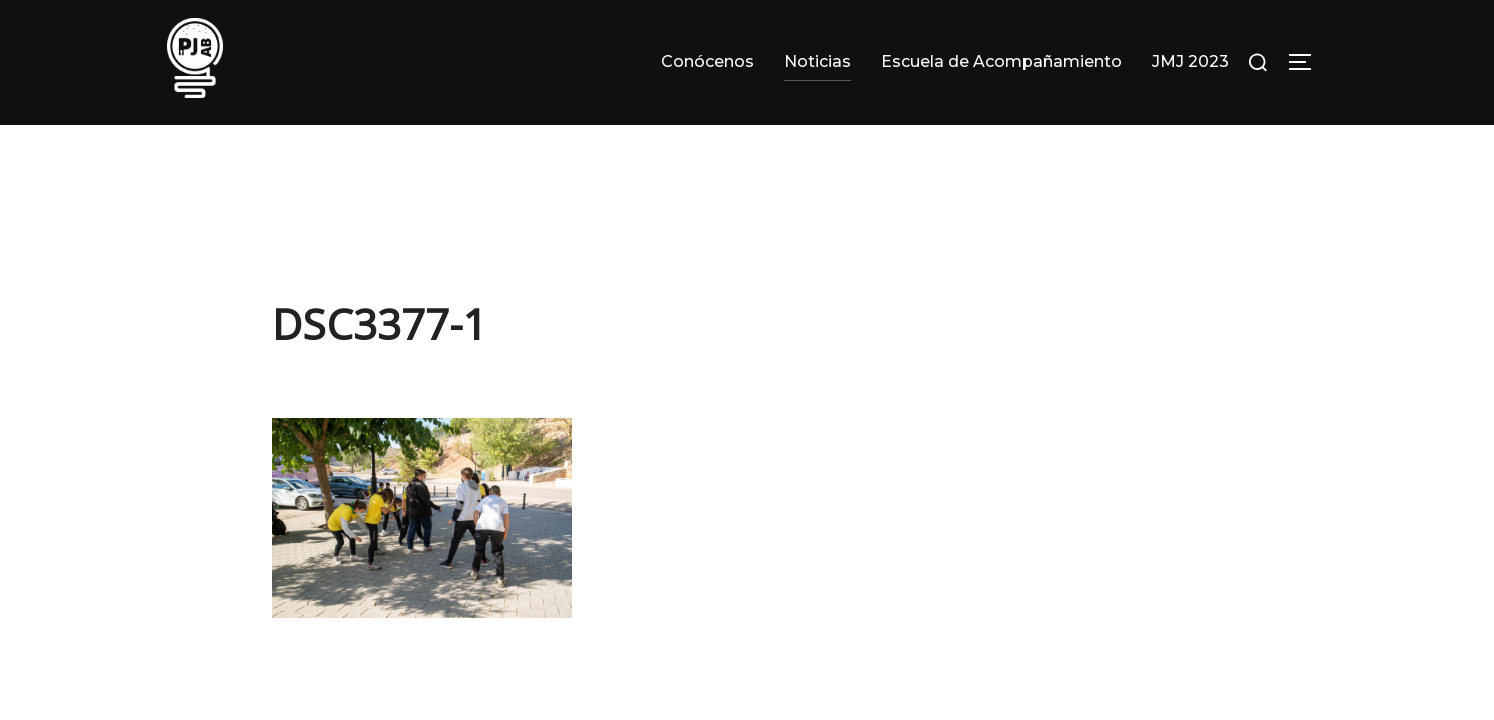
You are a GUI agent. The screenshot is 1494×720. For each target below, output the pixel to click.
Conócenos (707, 61)
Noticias (817, 61)
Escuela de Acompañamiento (1001, 61)
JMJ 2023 (1190, 61)
